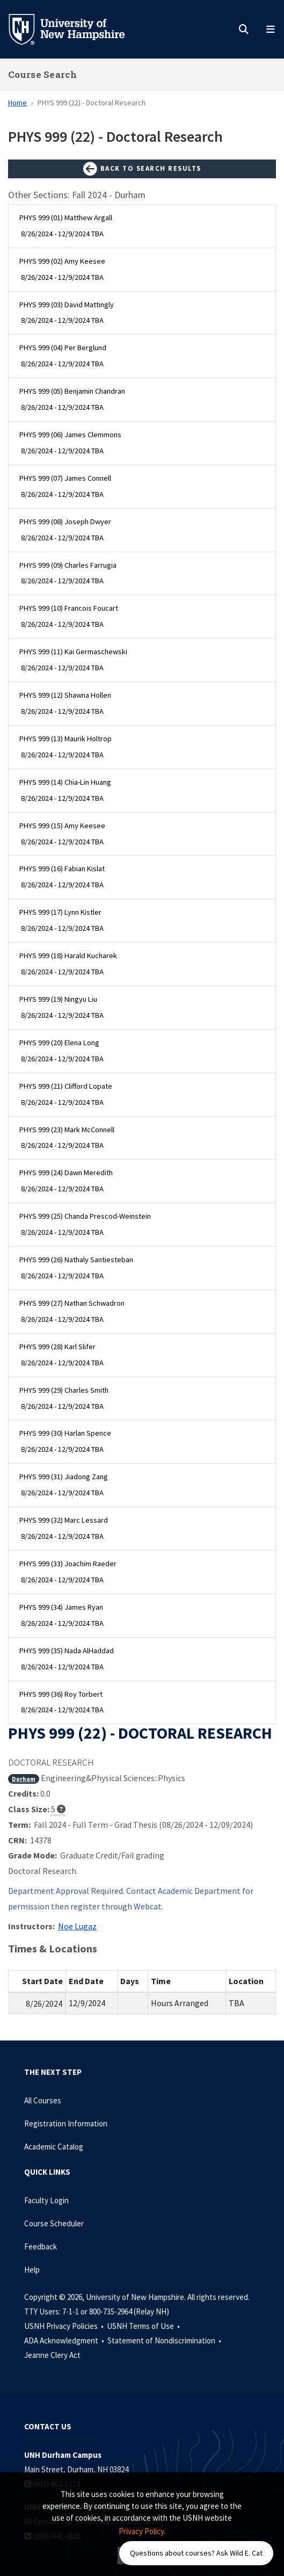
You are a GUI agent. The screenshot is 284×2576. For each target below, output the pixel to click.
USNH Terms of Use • (144, 2326)
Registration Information (65, 2123)
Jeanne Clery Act (52, 2355)
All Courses (42, 2100)
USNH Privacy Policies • (64, 2326)
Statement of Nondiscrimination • (165, 2340)
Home (17, 102)
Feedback (40, 2246)
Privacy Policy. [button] (142, 2531)
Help (32, 2269)
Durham (23, 1779)
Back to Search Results (142, 169)
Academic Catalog (53, 2146)
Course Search (42, 74)
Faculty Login (46, 2200)
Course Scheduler (54, 2223)
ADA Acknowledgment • (65, 2340)
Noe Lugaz (77, 1926)
